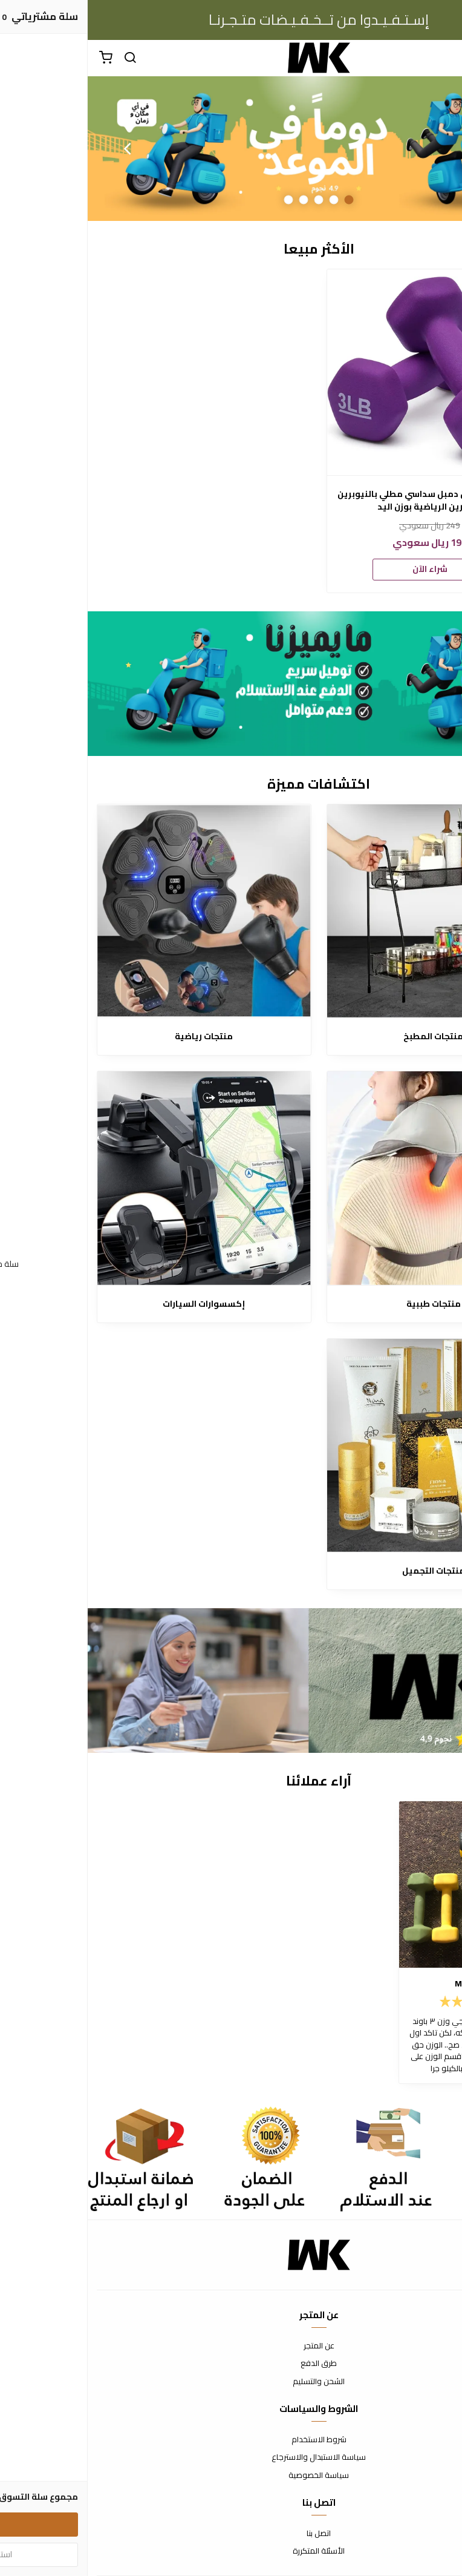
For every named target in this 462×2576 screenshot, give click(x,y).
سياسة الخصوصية (231, 2475)
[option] (231, 148)
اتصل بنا (231, 2534)
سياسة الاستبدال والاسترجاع (231, 2457)
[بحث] (42, 58)
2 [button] (246, 199)
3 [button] (231, 199)
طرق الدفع (231, 2364)
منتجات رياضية (116, 1036)
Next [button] (39, 148)
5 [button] (201, 199)
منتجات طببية (346, 1304)
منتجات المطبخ (346, 1036)
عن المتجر (231, 2346)
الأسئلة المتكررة (231, 2551)
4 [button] (216, 199)
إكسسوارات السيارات (116, 1304)
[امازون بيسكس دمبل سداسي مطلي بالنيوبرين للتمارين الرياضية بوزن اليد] (342, 372)
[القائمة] (444, 58)
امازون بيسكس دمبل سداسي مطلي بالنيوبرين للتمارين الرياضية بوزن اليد (342, 500)
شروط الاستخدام (231, 2440)
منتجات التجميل (345, 1571)
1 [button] (261, 199)
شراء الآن (342, 569)
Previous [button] (423, 148)
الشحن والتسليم (231, 2382)
